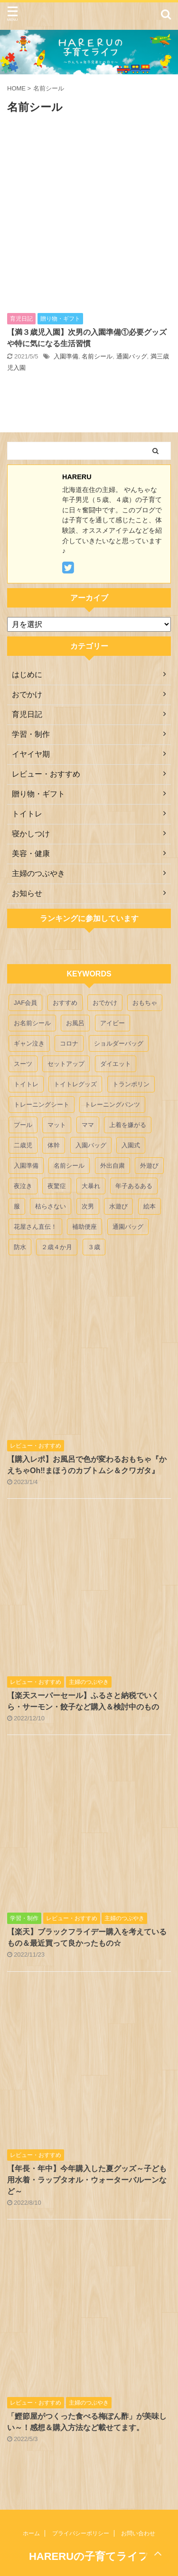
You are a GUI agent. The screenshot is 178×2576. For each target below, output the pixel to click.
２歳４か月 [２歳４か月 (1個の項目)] (56, 1247)
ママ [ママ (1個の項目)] (88, 1124)
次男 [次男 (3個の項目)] (88, 1206)
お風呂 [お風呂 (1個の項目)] (75, 1023)
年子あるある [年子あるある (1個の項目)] (133, 1186)
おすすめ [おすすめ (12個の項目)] (65, 1002)
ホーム (31, 2533)
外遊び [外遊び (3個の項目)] (149, 1165)
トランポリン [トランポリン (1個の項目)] (131, 1084)
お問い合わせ (138, 2533)
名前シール (97, 356)
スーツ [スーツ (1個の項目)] (23, 1063)
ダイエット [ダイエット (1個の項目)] (115, 1063)
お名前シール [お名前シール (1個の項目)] (32, 1023)
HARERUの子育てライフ (89, 2556)
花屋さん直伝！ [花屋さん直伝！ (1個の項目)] (35, 1226)
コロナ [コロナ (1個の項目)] (69, 1043)
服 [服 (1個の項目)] (17, 1206)
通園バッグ (131, 356)
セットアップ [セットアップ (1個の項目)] (65, 1063)
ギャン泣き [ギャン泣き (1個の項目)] (29, 1043)
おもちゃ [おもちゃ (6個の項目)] (144, 1002)
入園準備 (66, 356)
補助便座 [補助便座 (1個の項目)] (84, 1226)
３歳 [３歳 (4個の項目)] (94, 1247)
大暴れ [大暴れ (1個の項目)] (91, 1186)
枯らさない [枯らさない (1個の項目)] (50, 1206)
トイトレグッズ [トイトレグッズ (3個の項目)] (75, 1084)
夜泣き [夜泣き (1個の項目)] (23, 1186)
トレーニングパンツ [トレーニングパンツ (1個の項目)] (112, 1104)
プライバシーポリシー (80, 2533)
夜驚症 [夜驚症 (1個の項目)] (56, 1186)
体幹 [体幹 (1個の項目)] (53, 1145)
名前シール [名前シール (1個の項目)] (69, 1165)
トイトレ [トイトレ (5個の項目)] (26, 1084)
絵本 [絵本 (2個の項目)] (149, 1206)
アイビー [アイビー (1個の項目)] (112, 1023)
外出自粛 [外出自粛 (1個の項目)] (112, 1165)
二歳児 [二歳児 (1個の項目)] (23, 1145)
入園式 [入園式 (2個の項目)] (131, 1145)
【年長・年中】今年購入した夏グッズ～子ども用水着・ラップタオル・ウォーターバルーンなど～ (87, 2180)
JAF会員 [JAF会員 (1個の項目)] (25, 1002)
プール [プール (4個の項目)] (23, 1124)
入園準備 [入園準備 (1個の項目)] (26, 1165)
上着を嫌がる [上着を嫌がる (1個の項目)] (127, 1124)
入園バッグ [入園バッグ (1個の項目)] (90, 1145)
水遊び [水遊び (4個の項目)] (118, 1206)
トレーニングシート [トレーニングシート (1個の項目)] (41, 1104)
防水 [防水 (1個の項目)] (20, 1247)
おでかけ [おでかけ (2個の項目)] (105, 1002)
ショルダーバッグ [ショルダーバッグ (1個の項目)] (118, 1043)
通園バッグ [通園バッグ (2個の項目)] (127, 1226)
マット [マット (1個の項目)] (56, 1124)
